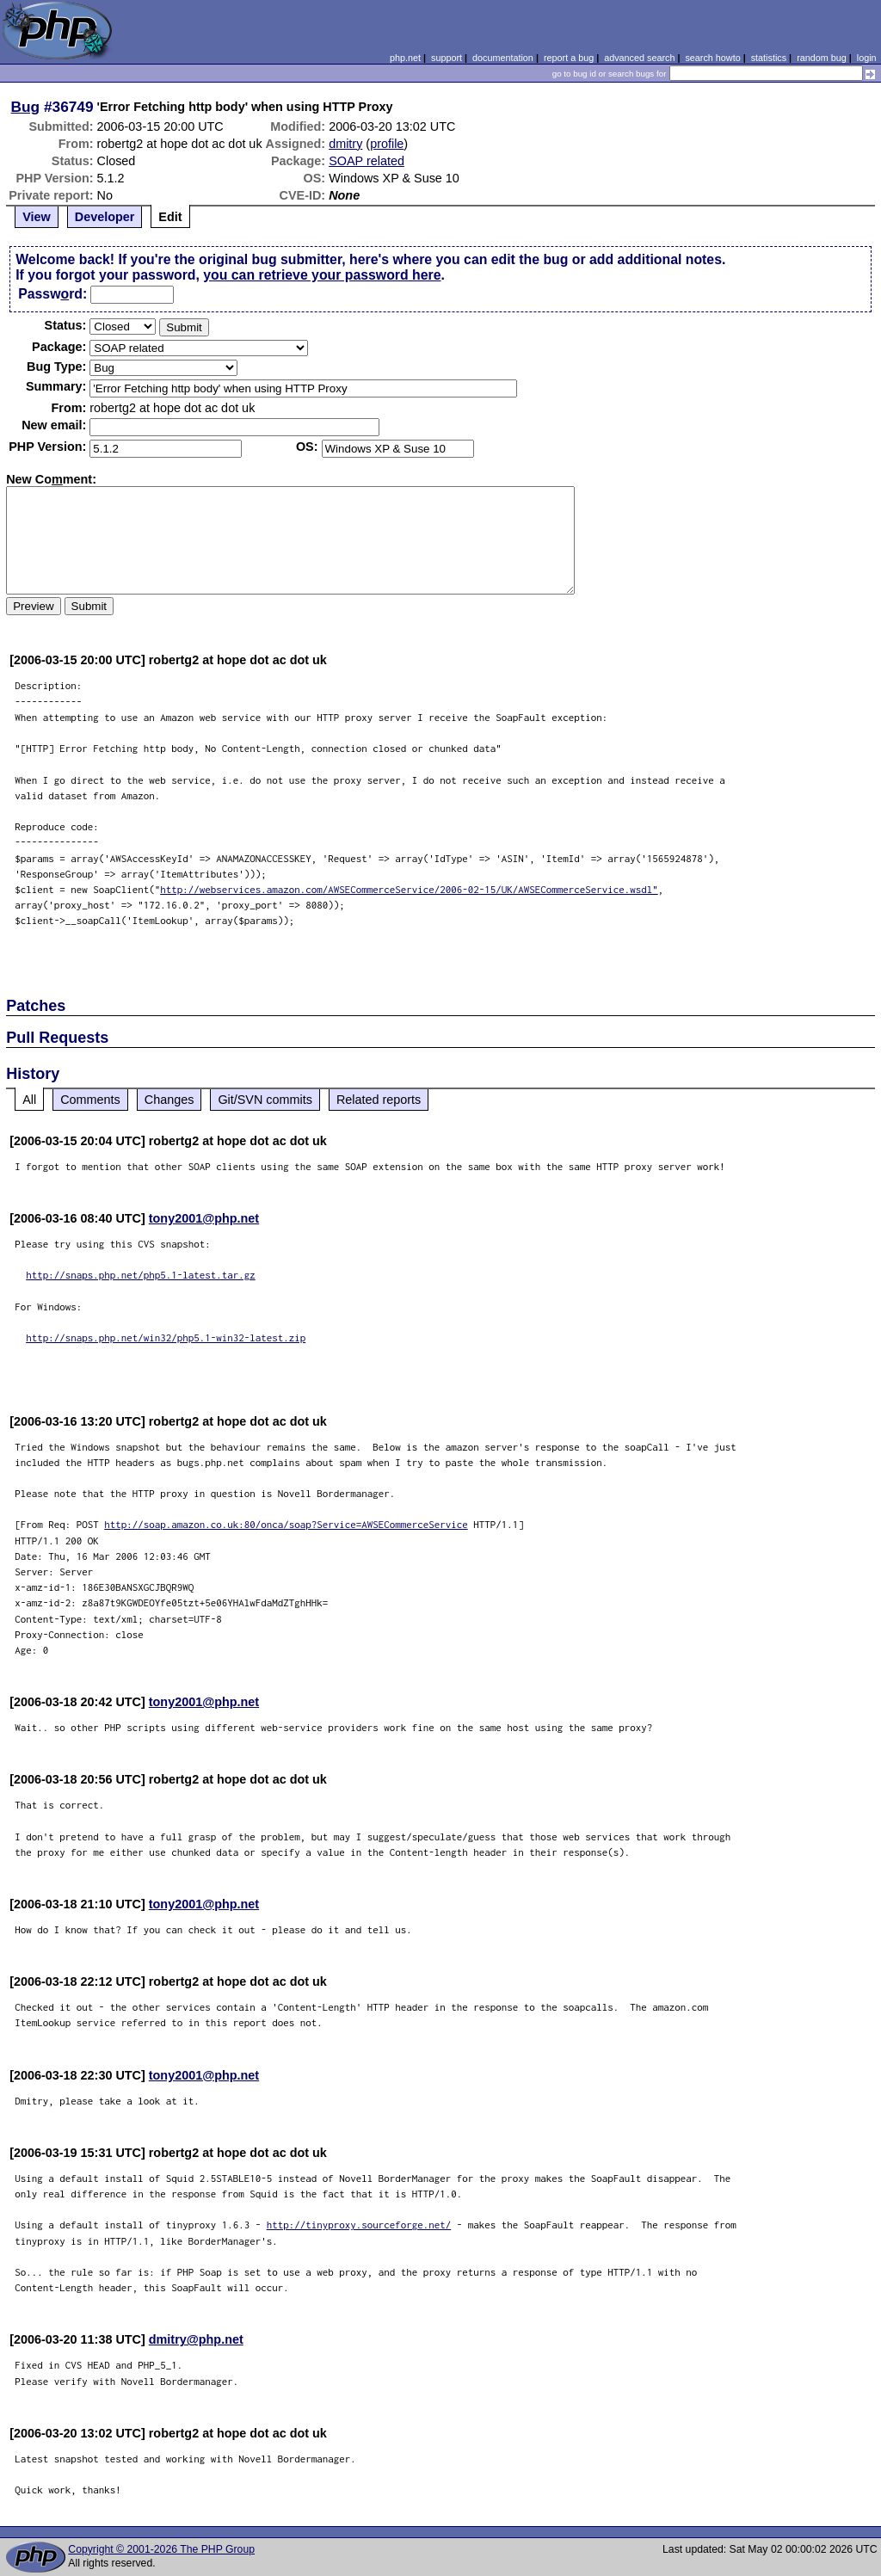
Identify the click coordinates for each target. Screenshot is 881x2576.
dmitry (345, 144)
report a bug (569, 57)
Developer (105, 217)
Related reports (378, 1099)
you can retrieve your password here (321, 275)
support (446, 57)
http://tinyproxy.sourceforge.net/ (359, 2224)
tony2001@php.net (204, 1218)
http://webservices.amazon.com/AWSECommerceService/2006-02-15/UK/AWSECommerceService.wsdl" (409, 889)
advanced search (639, 57)
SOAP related (366, 161)
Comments (90, 1099)
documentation (502, 57)
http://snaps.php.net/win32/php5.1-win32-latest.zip (165, 1337)
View (36, 217)
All (29, 1099)
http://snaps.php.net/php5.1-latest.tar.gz (141, 1274)
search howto (712, 57)
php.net (405, 57)
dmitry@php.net (196, 2339)
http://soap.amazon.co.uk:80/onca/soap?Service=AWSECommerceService (286, 1524)
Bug (25, 106)
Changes (169, 1099)
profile (387, 144)
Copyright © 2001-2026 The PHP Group (161, 2549)
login (867, 57)
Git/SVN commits (265, 1099)
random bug (822, 57)
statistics (768, 57)
